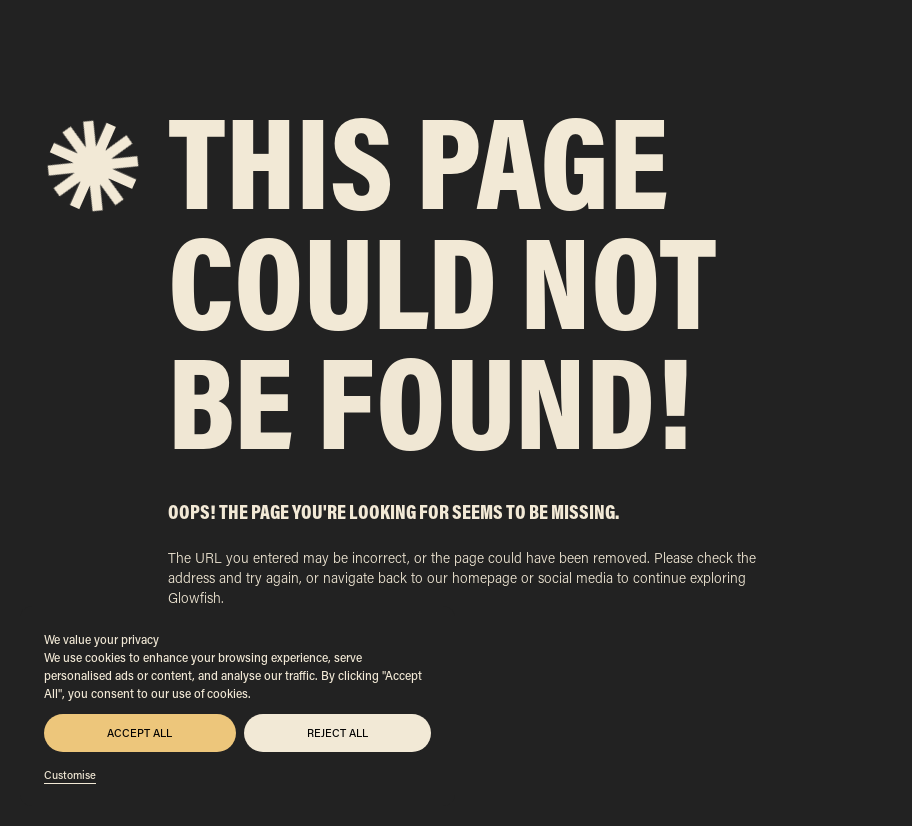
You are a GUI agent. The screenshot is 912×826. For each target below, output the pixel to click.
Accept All (139, 733)
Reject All (337, 733)
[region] (237, 706)
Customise (70, 775)
